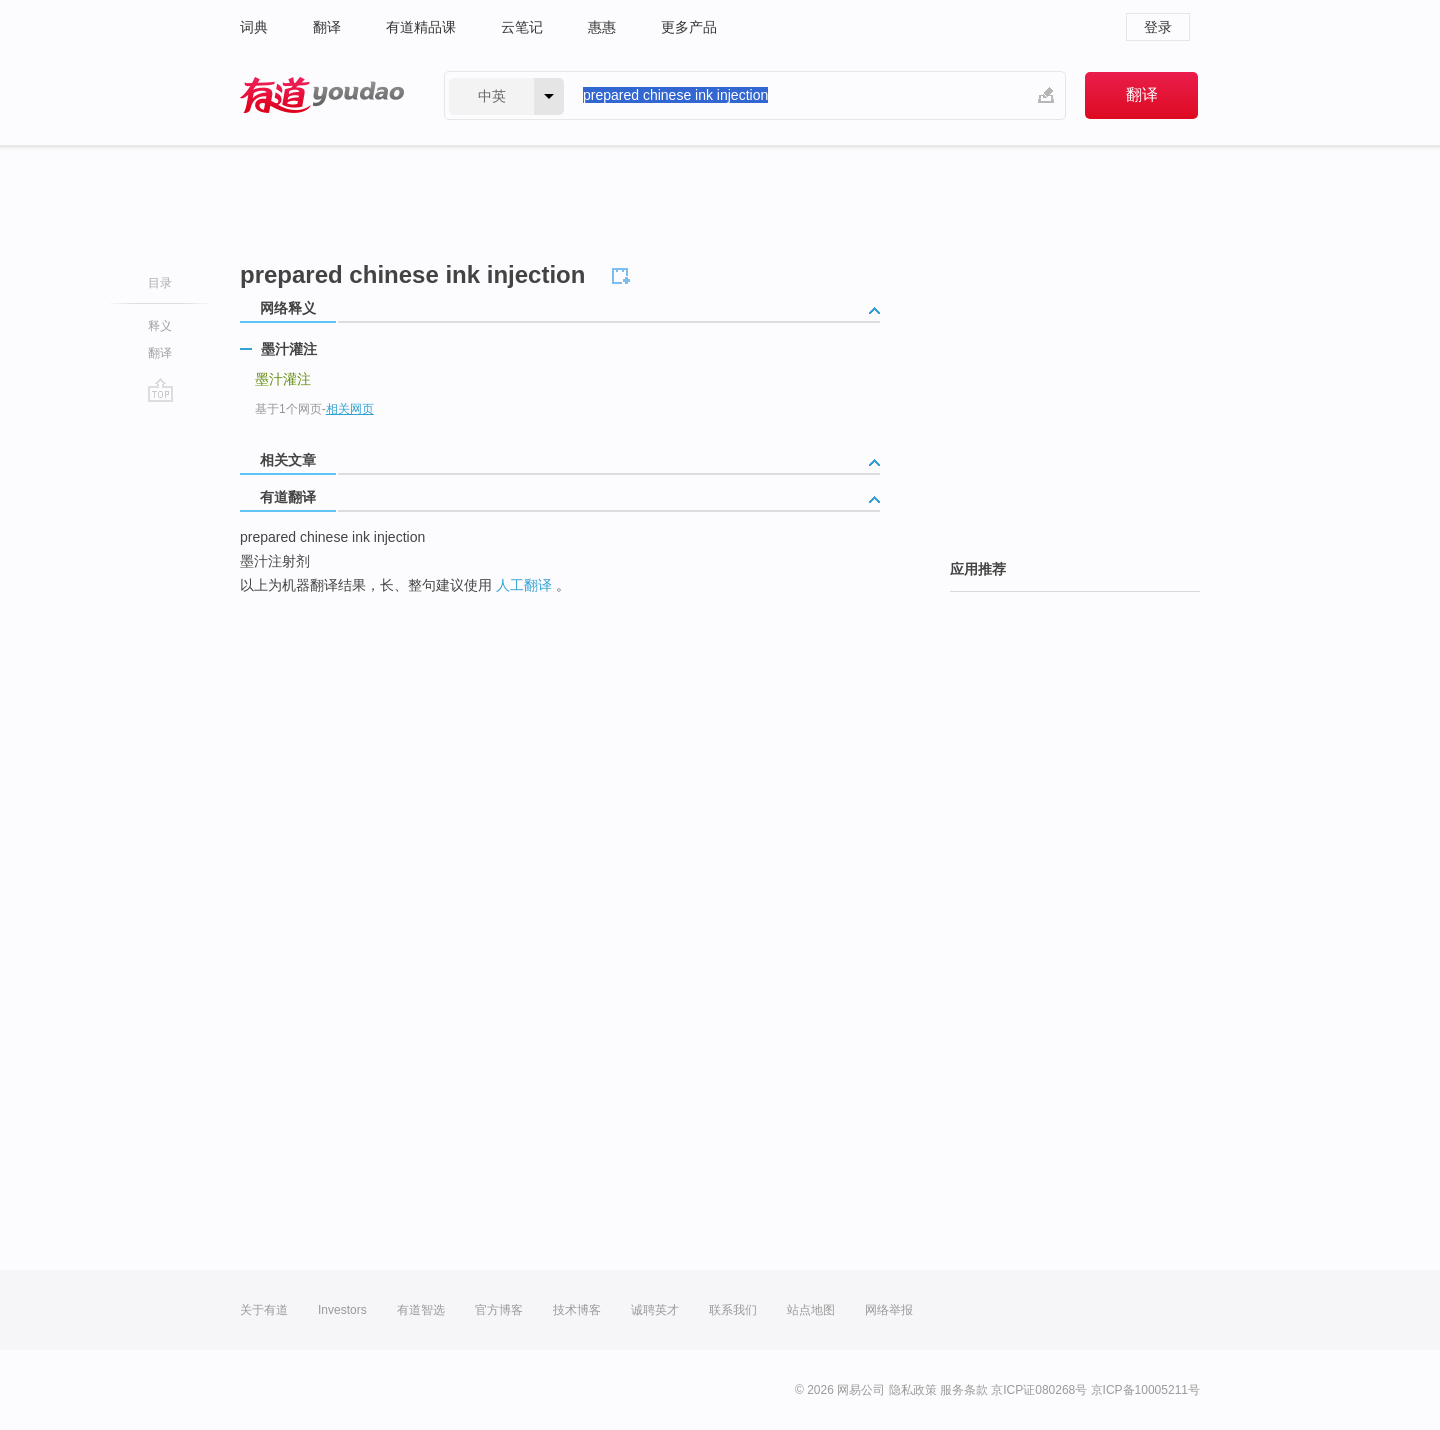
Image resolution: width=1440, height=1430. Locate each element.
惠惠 (602, 27)
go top (160, 390)
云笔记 (522, 27)
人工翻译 (524, 585)
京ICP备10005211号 (1145, 1390)
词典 (254, 27)
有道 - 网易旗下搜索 (322, 95)
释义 (160, 326)
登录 (1158, 27)
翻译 (327, 27)
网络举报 (889, 1310)
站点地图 (811, 1310)
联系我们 (733, 1310)
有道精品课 (421, 27)
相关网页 (350, 409)
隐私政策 (913, 1390)
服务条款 (964, 1390)
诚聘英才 (655, 1310)
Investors (342, 1310)
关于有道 (264, 1310)
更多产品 (689, 27)
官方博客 (499, 1310)
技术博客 (577, 1310)
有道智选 (421, 1310)
